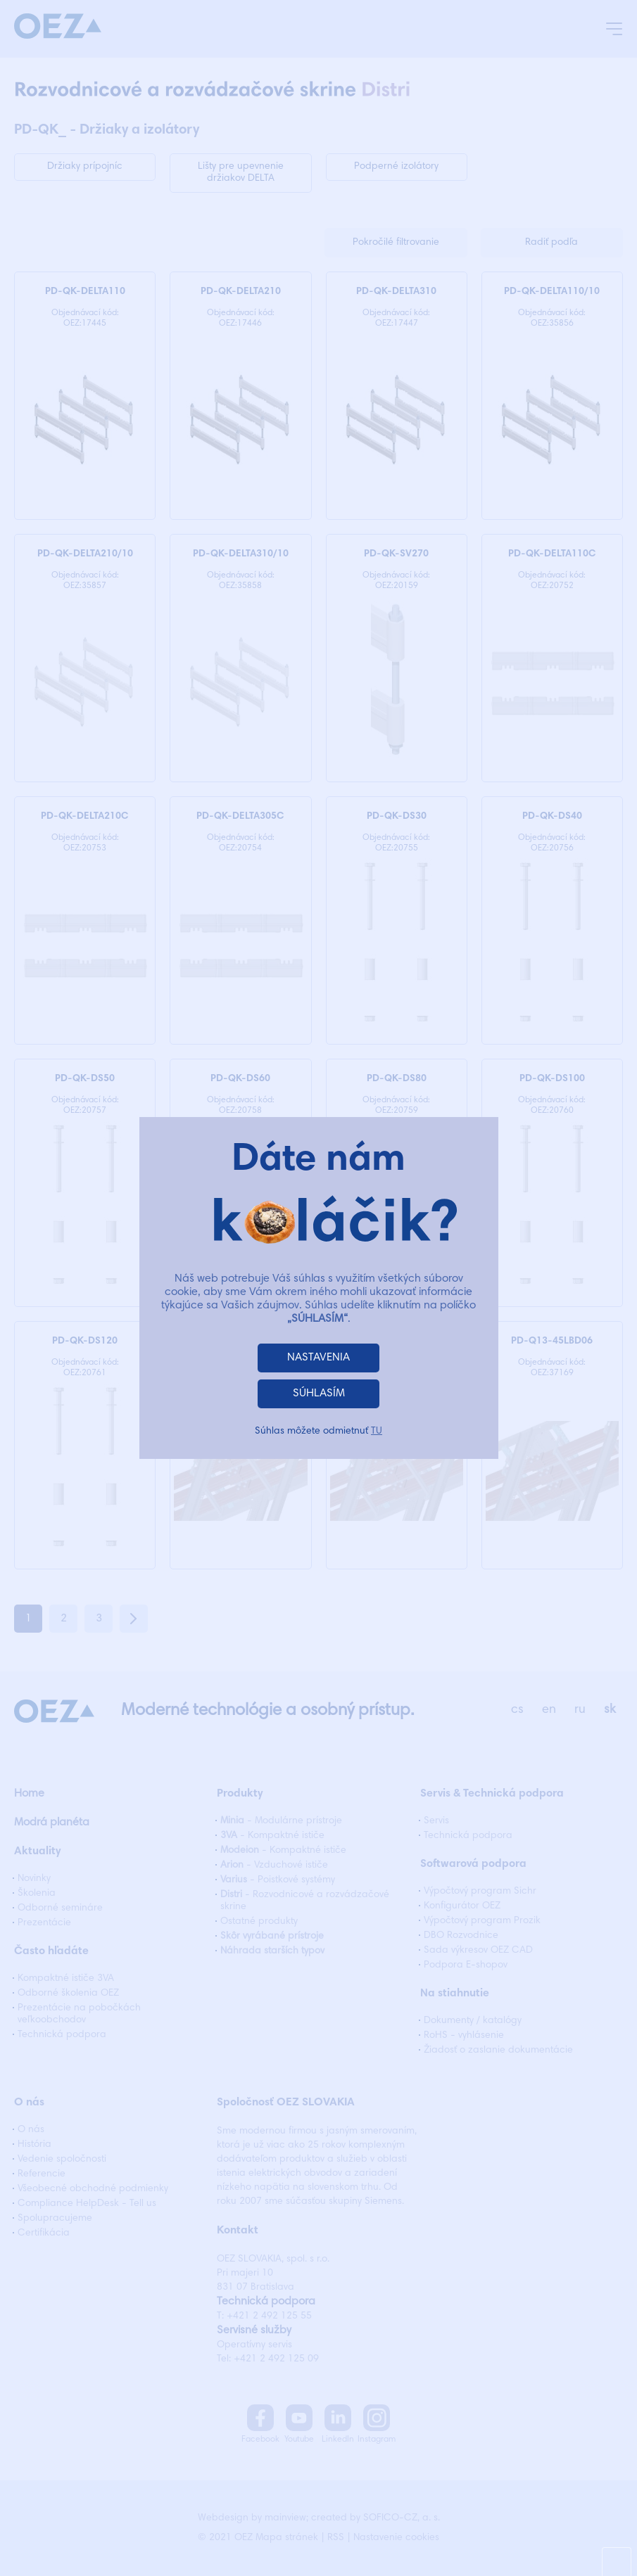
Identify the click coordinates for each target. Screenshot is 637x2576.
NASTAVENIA (318, 1357)
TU (376, 1431)
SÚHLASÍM (319, 1393)
